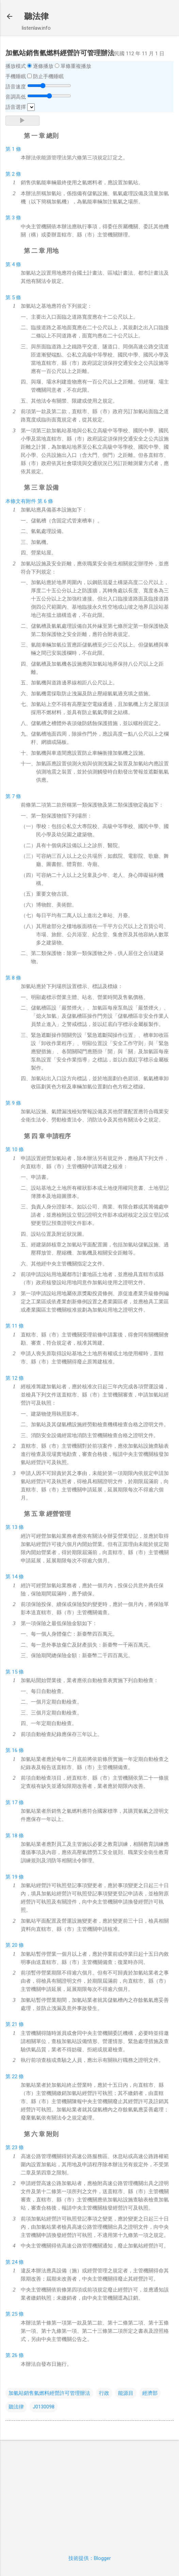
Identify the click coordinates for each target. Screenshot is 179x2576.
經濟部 (150, 2393)
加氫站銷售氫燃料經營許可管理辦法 (49, 2393)
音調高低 (15, 97)
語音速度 (15, 87)
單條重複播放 (76, 66)
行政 (104, 2393)
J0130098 (43, 2407)
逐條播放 (43, 66)
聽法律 (36, 16)
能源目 (125, 2393)
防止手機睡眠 (48, 76)
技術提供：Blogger (89, 2558)
